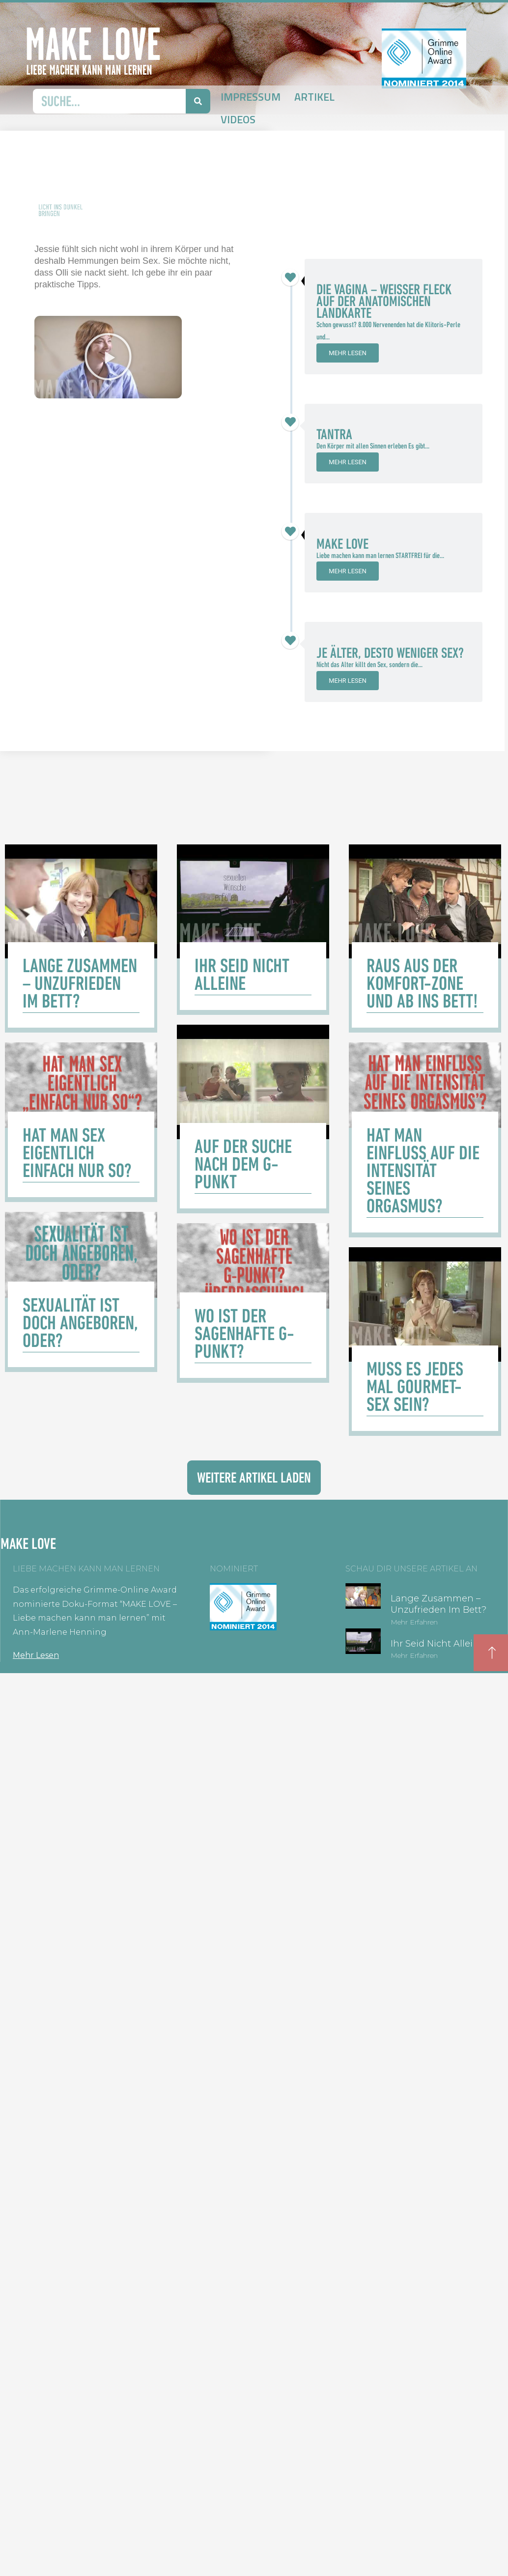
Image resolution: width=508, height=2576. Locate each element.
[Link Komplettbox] (81, 938)
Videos (238, 119)
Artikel (314, 96)
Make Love (342, 543)
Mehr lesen (348, 353)
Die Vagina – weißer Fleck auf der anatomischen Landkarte (384, 301)
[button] (108, 357)
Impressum (251, 96)
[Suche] (198, 101)
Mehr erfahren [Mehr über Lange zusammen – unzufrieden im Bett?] (414, 1622)
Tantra (334, 434)
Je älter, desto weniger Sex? (390, 652)
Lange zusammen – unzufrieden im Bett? (438, 1604)
